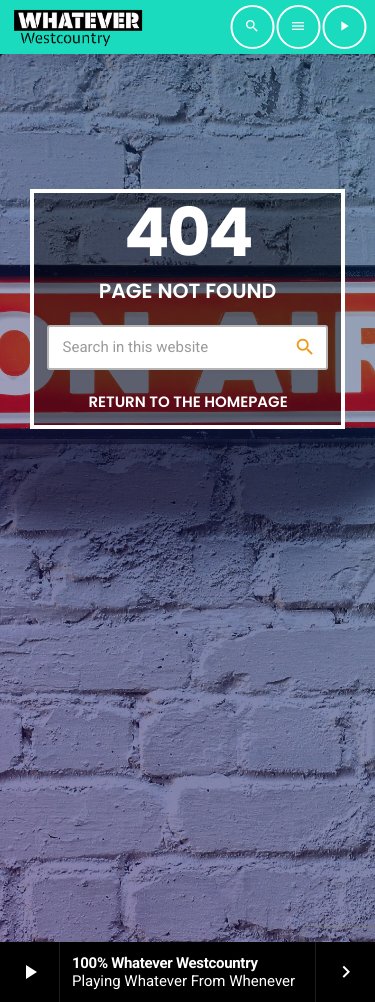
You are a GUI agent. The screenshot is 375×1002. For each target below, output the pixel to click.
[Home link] (77, 27)
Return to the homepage (187, 402)
